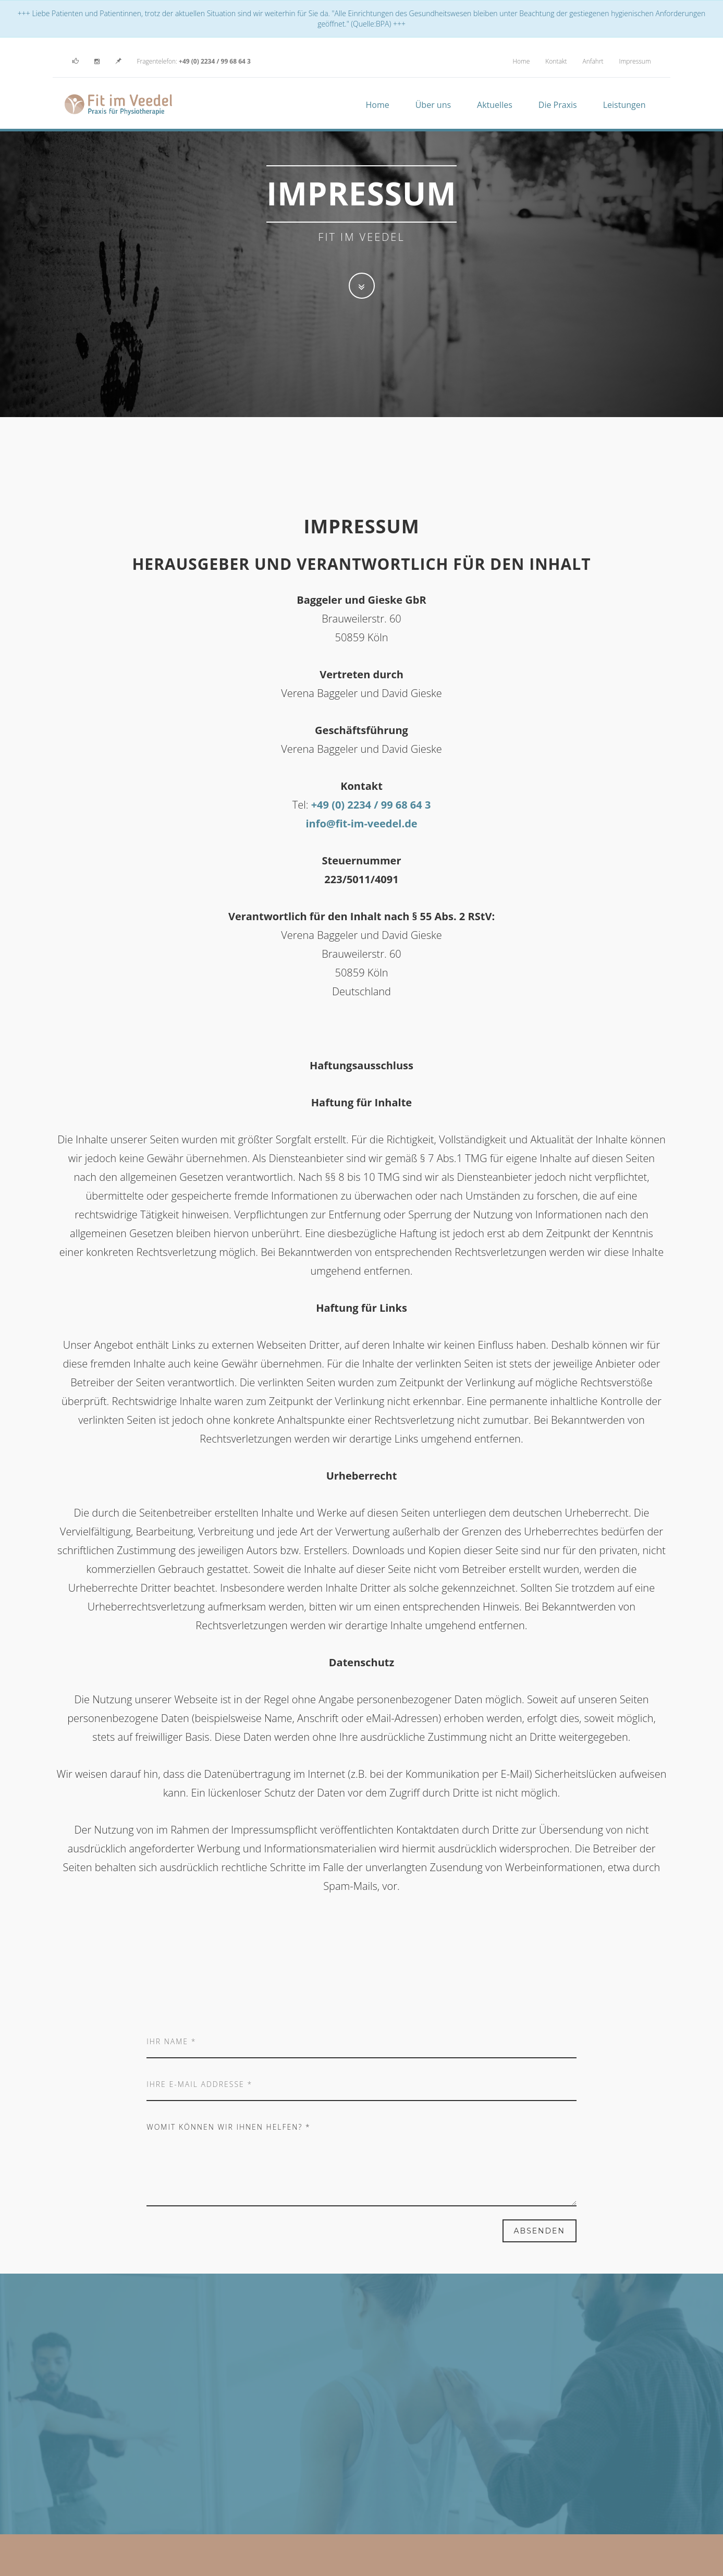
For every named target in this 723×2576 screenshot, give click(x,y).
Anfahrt (593, 61)
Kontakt (556, 61)
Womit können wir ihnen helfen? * (361, 2158)
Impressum (635, 61)
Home (521, 61)
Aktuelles (494, 105)
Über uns (433, 105)
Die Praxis (557, 105)
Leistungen (624, 105)
